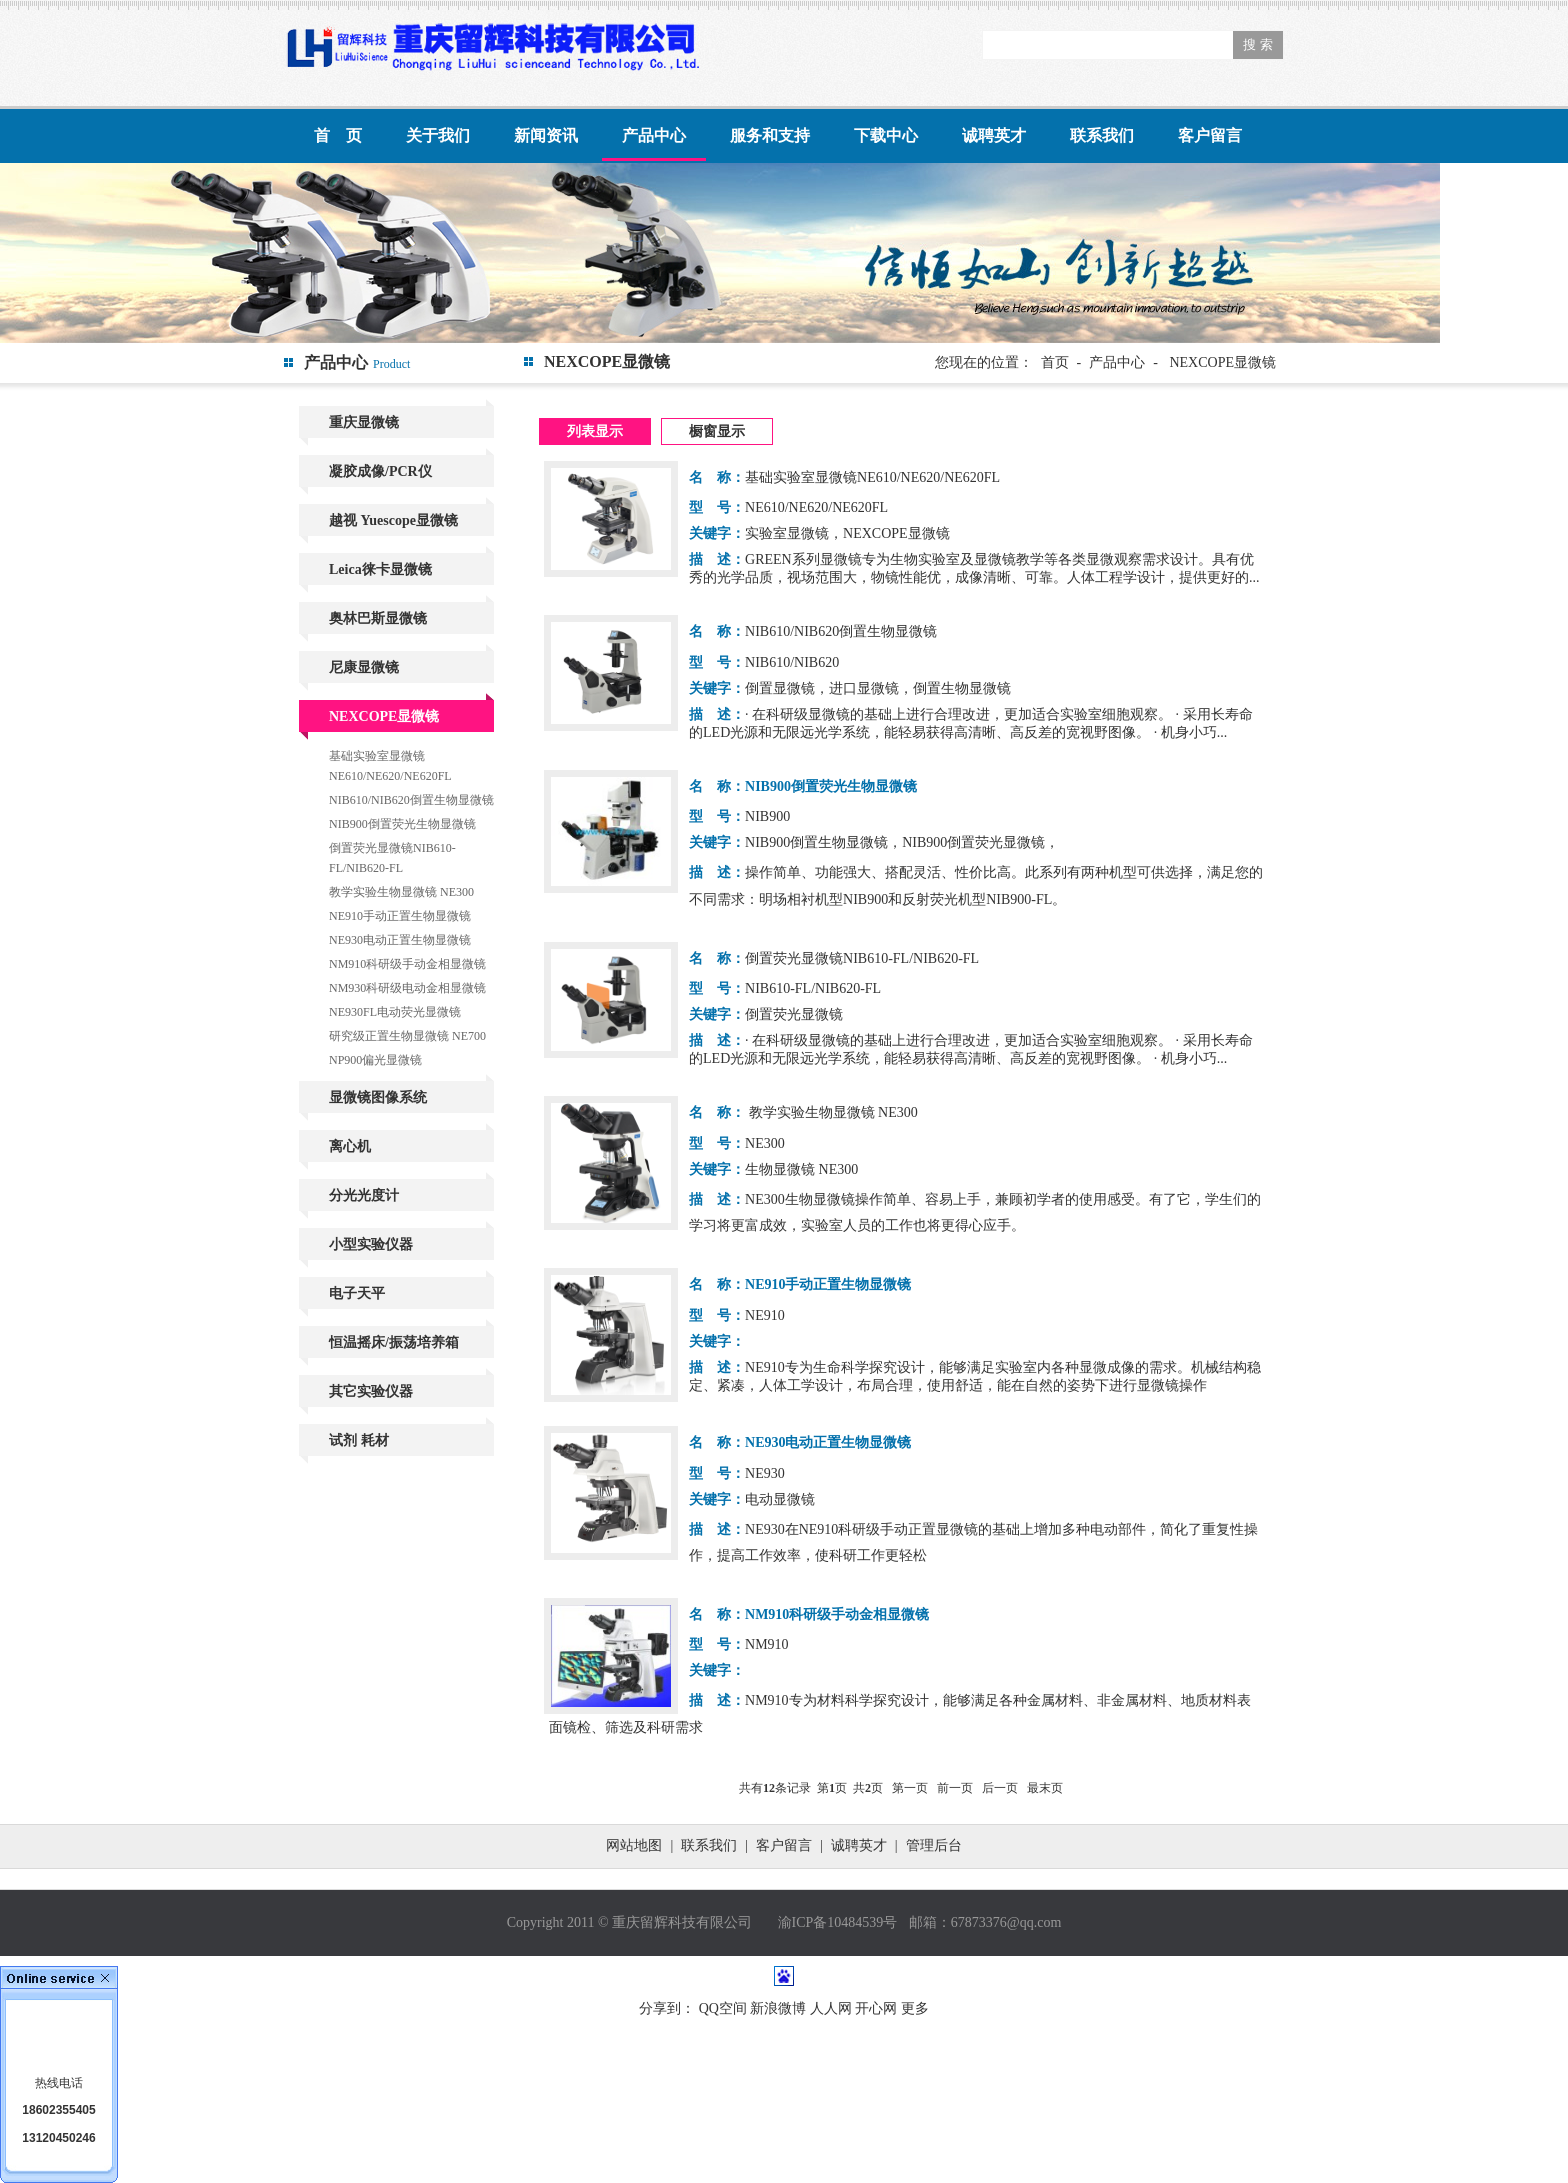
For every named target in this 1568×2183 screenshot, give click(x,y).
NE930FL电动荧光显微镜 (395, 1012)
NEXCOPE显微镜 (384, 716)
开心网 (876, 2008)
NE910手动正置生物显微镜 (400, 916)
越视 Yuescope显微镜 (393, 520)
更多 (915, 2008)
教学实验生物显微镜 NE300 (401, 892)
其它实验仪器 (371, 1391)
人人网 (831, 2008)
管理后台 (934, 1845)
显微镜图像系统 (378, 1097)
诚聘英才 (994, 135)
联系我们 (1102, 135)
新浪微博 (778, 2008)
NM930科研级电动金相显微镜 (407, 988)
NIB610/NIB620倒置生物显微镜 (411, 800)
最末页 (1045, 1788)
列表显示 (595, 431)
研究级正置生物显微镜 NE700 (407, 1036)
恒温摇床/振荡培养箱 (394, 1342)
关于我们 (438, 135)
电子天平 (357, 1293)
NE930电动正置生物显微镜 (400, 940)
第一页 (910, 1788)
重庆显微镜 (364, 422)
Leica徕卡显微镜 (380, 569)
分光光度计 (364, 1195)
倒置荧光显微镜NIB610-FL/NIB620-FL (392, 858)
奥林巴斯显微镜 (378, 618)
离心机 (350, 1146)
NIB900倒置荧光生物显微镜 (402, 824)
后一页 (1000, 1788)
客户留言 (1210, 135)
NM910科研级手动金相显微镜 (407, 964)
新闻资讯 (546, 135)
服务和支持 (770, 135)
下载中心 (886, 135)
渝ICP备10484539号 (838, 1922)
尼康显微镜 (364, 667)
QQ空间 (723, 2008)
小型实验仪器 (371, 1244)
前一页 (955, 1788)
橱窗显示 (717, 431)
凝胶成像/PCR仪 (380, 471)
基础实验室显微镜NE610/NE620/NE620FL (390, 766)
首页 (1055, 362)
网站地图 (634, 1845)
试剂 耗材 (359, 1440)
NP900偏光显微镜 (375, 1060)
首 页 (338, 135)
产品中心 (654, 135)
